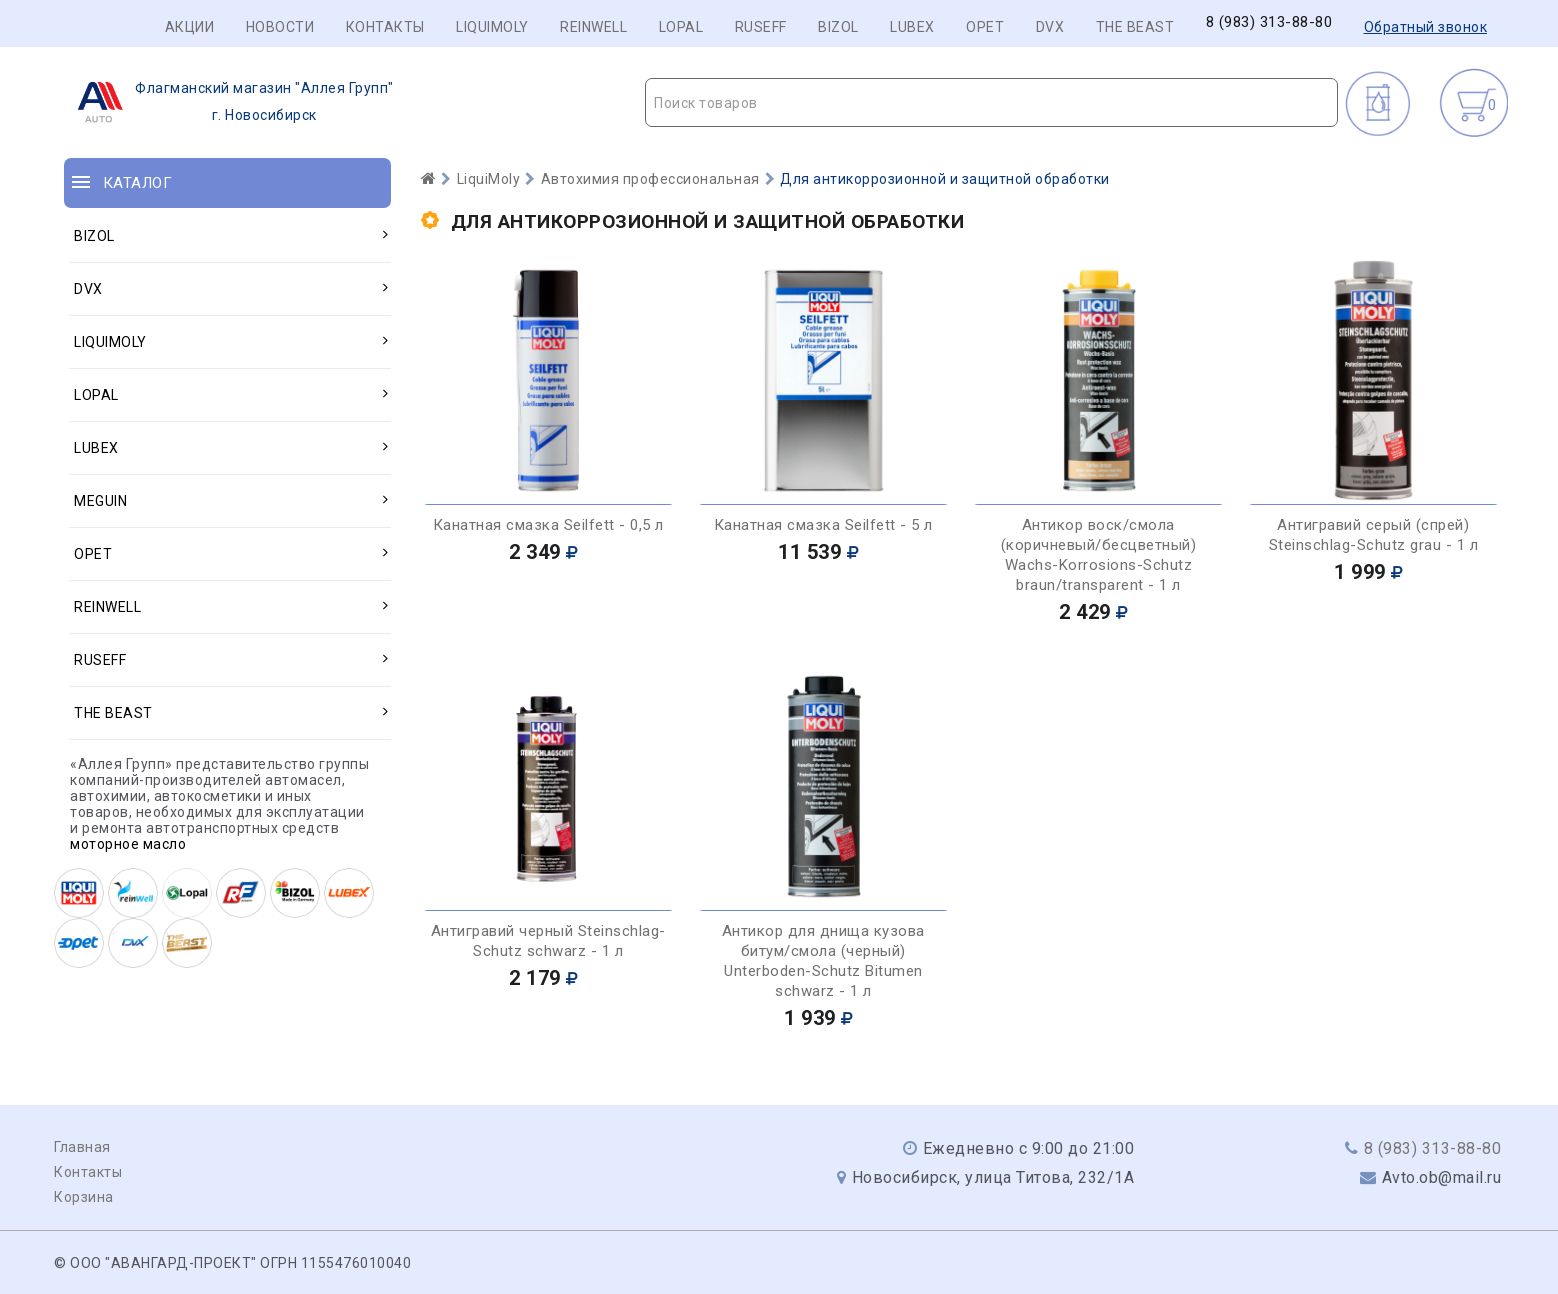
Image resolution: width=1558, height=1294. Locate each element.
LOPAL (681, 27)
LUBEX (912, 27)
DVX (1050, 27)
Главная (82, 1147)
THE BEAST (1135, 27)
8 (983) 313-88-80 (1269, 22)
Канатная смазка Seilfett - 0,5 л (548, 525)
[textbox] (991, 103)
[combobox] (991, 102)
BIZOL (838, 27)
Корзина (84, 1197)
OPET (985, 27)
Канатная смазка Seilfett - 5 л (823, 525)
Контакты (385, 27)
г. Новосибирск (229, 102)
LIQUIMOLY (492, 27)
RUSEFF (761, 27)
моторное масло (128, 844)
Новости (280, 27)
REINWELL (593, 27)
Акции (190, 27)
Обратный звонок (1426, 27)
